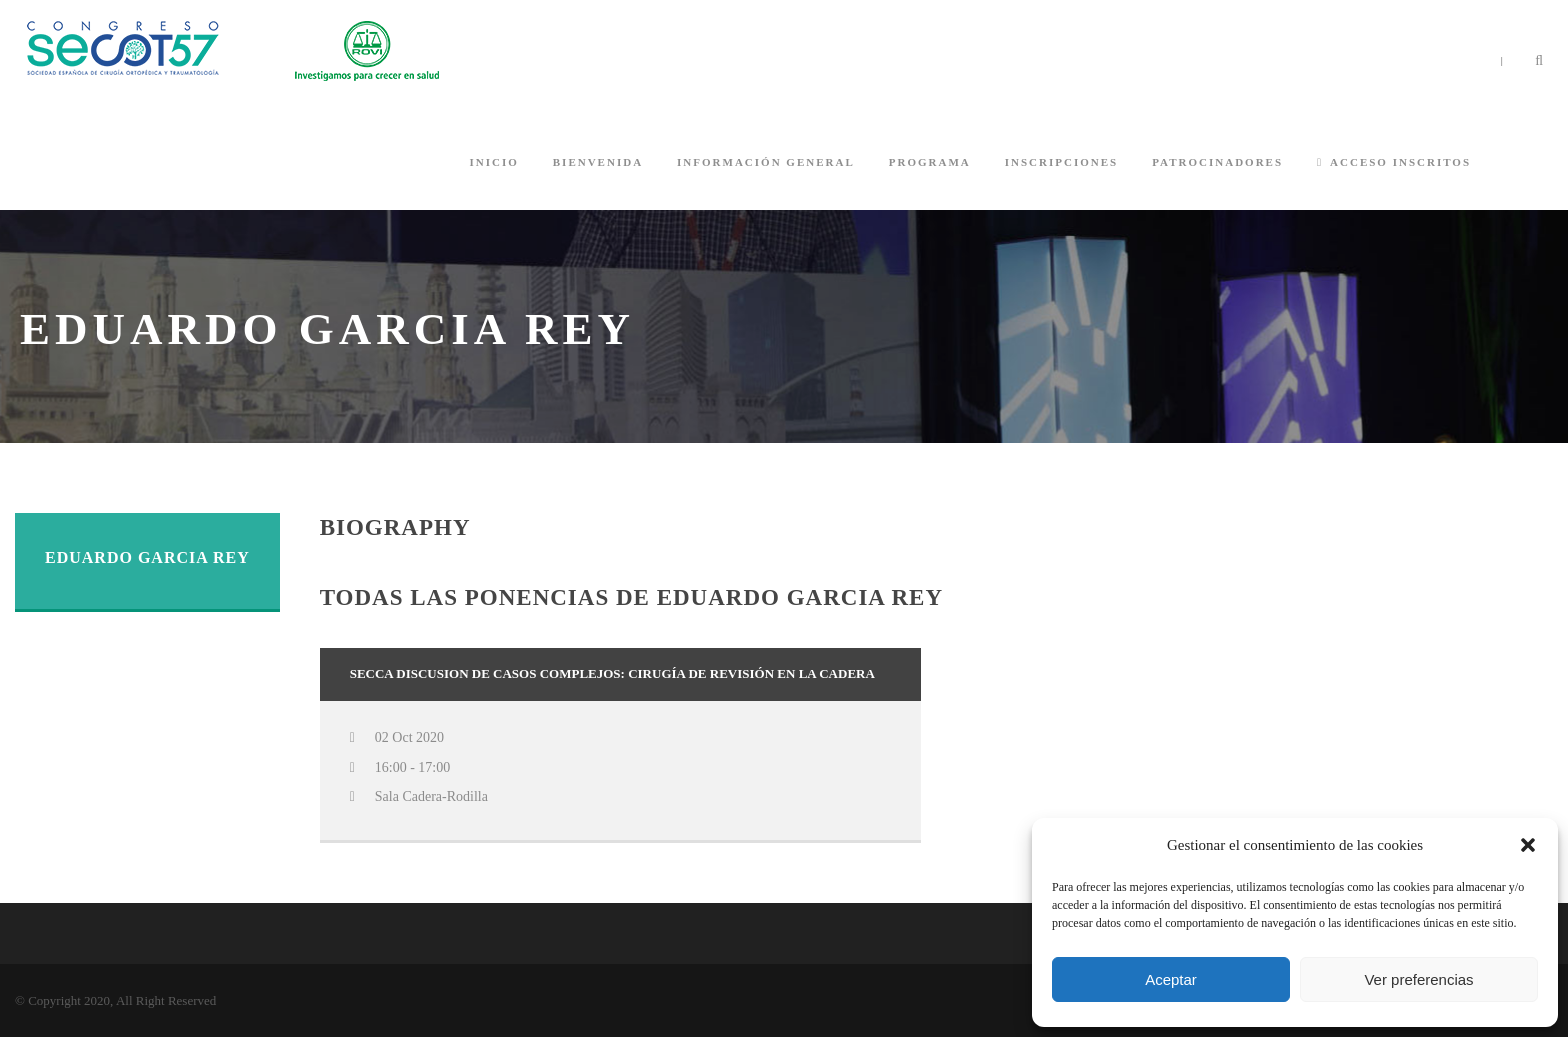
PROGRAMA (930, 162)
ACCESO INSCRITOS (1394, 162)
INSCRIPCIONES (1061, 162)
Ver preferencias (1418, 979)
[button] (1528, 845)
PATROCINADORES (1217, 162)
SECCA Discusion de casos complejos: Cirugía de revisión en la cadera (612, 673)
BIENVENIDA (598, 162)
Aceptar (1171, 979)
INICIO (493, 162)
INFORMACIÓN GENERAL (766, 162)
